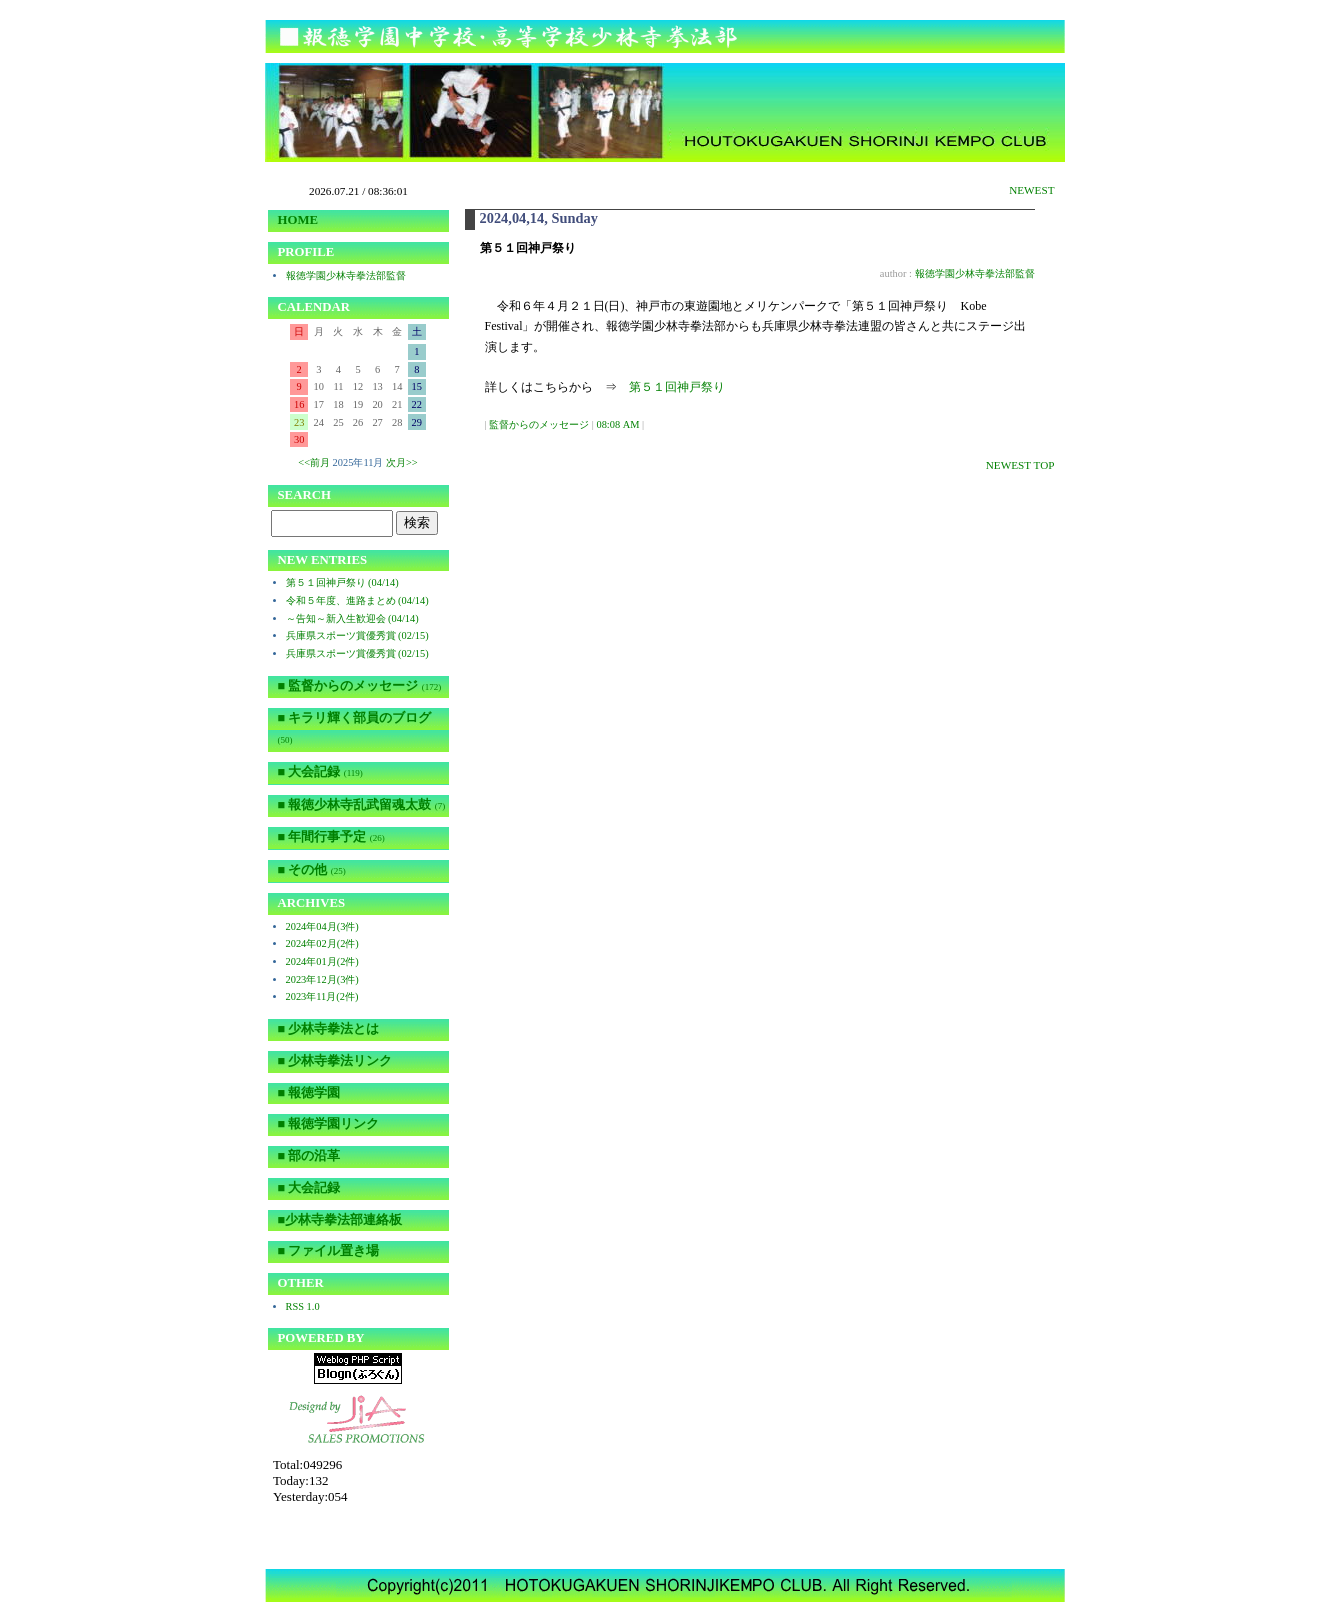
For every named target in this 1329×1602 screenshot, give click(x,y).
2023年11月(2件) (322, 996)
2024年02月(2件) (322, 943)
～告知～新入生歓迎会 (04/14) (352, 618)
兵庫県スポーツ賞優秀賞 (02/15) (357, 635)
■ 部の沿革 (309, 1156)
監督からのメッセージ (539, 424)
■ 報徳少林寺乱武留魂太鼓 (362, 805)
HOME (298, 220)
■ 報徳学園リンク (329, 1124)
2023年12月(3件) (322, 979)
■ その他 (312, 870)
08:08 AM (617, 424)
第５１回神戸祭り (677, 387)
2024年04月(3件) (322, 926)
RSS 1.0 (303, 1306)
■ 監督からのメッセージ (360, 686)
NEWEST (1031, 190)
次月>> (402, 462)
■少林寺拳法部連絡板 (340, 1220)
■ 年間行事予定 (331, 837)
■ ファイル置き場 (329, 1251)
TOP (1044, 465)
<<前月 (314, 462)
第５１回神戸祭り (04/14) (342, 582)
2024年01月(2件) (322, 961)
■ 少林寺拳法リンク (335, 1061)
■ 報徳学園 (309, 1093)
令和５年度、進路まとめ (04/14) (357, 600)
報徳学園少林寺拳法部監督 (975, 273)
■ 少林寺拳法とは (329, 1029)
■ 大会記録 (320, 772)
